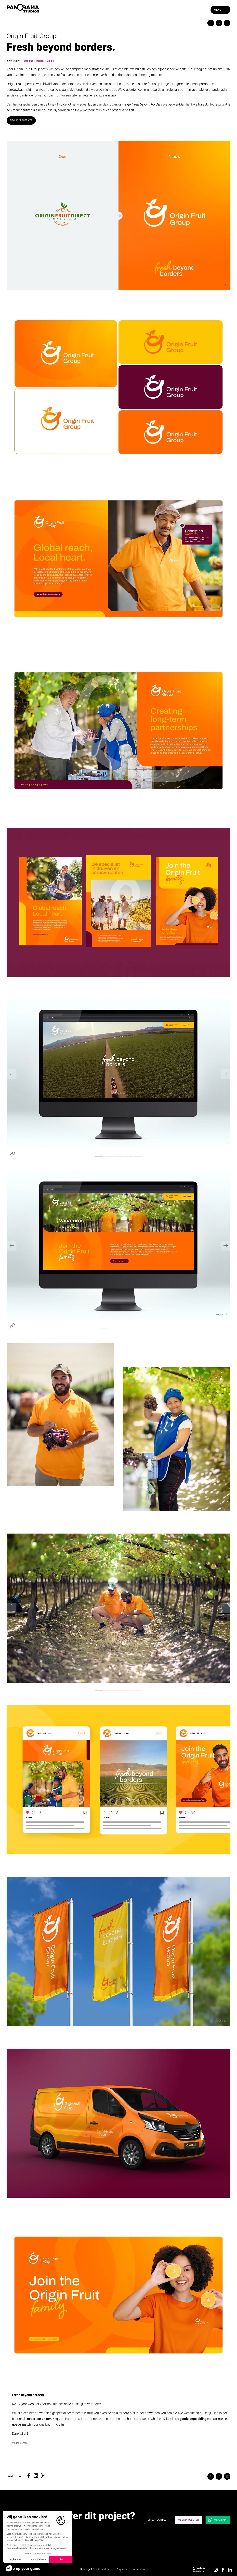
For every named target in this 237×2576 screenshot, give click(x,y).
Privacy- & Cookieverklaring (96, 2569)
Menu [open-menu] (217, 9)
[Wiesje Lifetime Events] (219, 23)
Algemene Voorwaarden (131, 2569)
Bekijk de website (21, 120)
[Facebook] (28, 2475)
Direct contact (158, 2519)
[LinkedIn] (36, 2475)
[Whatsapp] (218, 2520)
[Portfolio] (227, 23)
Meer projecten (188, 2519)
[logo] (22, 8)
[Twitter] (43, 2475)
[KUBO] (210, 23)
